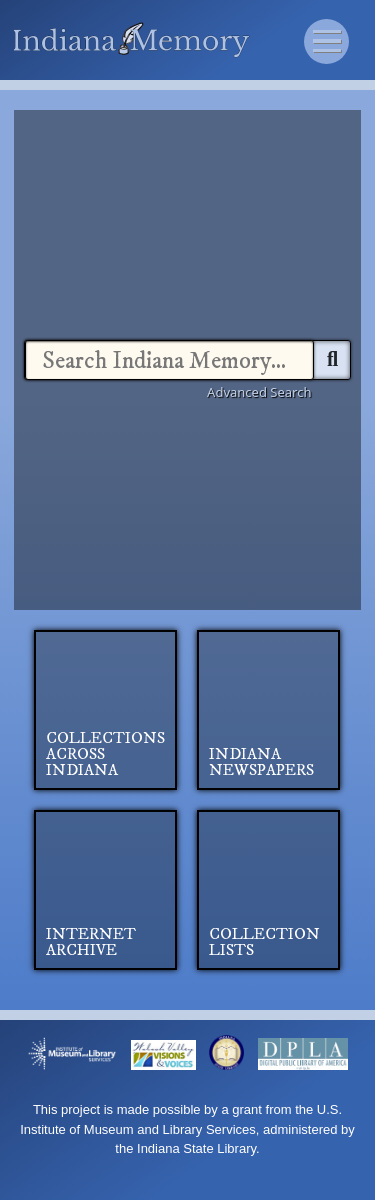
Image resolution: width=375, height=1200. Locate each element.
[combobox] (170, 360)
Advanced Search (259, 392)
